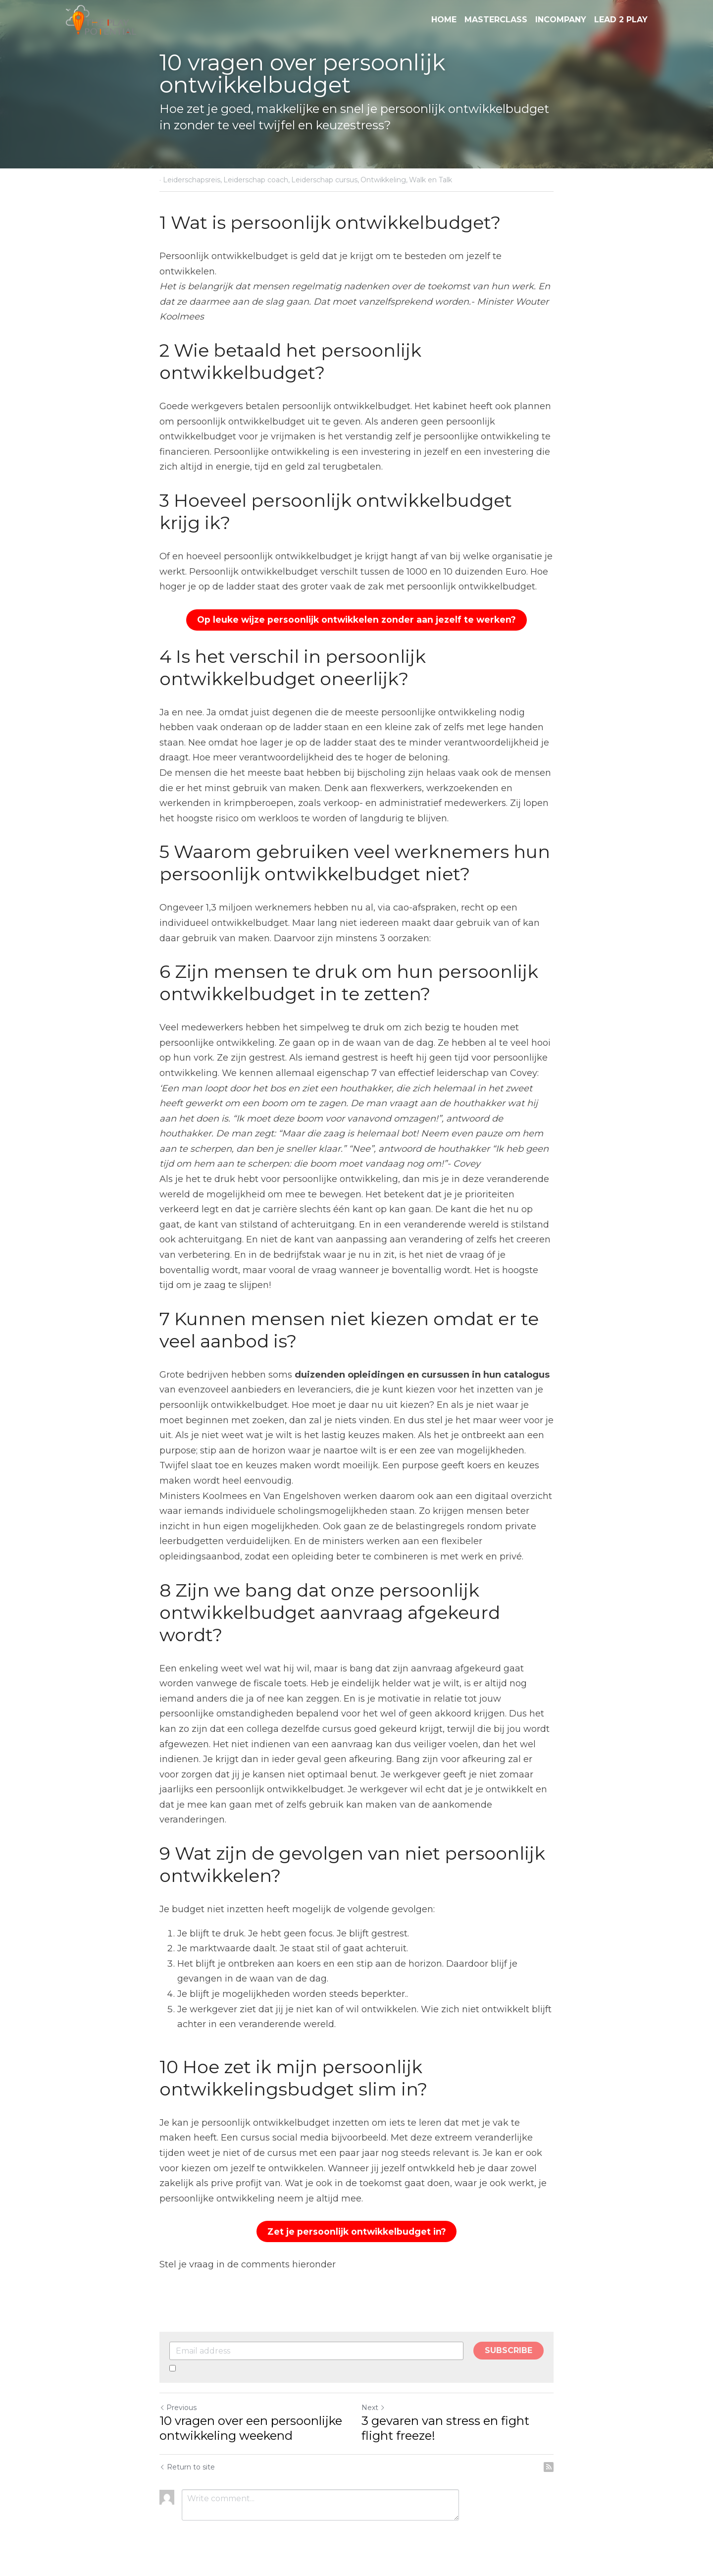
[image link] (101, 19)
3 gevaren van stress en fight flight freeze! (445, 2425)
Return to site (187, 2464)
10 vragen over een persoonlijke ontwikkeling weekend (250, 2425)
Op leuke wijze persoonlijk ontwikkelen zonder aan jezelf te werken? (356, 619)
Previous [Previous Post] (178, 2404)
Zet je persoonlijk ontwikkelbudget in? (357, 2229)
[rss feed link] (549, 2464)
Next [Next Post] (373, 2404)
